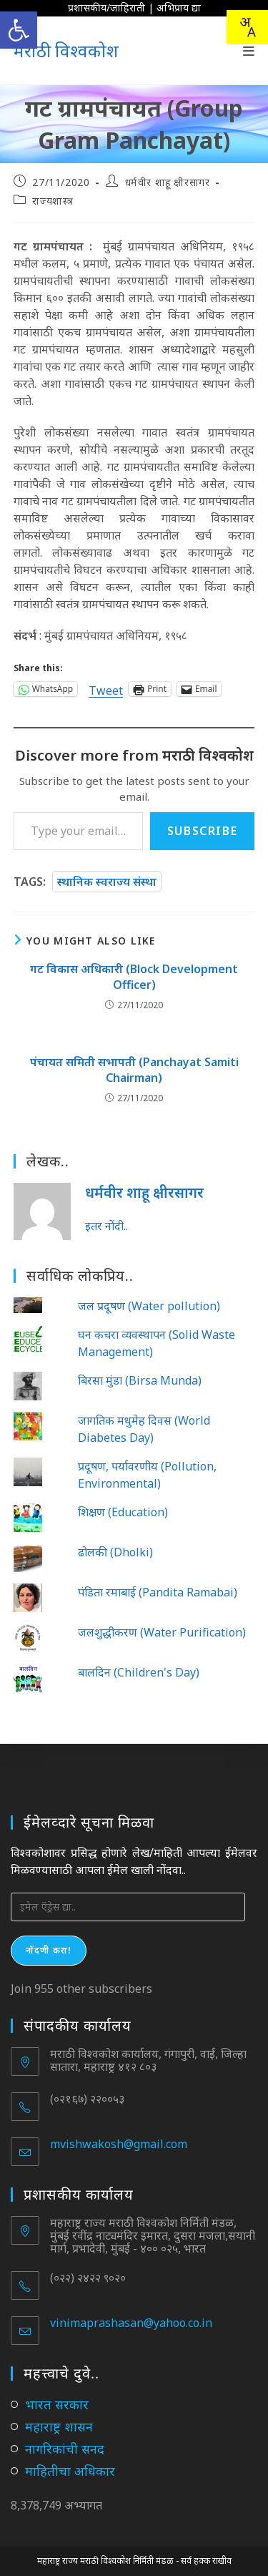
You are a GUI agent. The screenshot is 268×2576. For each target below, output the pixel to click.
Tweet (106, 689)
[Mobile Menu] (249, 50)
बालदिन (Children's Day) (138, 1672)
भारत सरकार (57, 2404)
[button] (18, 30)
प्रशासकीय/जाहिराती (106, 7)
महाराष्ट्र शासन (59, 2426)
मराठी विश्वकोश (66, 50)
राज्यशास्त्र (53, 201)
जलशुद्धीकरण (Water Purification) (162, 1632)
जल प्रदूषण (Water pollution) (149, 1306)
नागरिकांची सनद (64, 2448)
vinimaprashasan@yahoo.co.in (131, 2323)
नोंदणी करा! (48, 1950)
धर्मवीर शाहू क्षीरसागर (167, 182)
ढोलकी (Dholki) (115, 1552)
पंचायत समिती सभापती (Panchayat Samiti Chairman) (134, 1069)
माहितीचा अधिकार (70, 2470)
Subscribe (202, 831)
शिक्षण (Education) (123, 1512)
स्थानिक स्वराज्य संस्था (107, 881)
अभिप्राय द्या (179, 7)
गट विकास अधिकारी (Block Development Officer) (134, 976)
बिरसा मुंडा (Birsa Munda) (140, 1380)
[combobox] (247, 27)
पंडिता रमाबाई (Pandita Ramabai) (157, 1592)
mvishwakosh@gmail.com (118, 2144)
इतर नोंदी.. (106, 1226)
